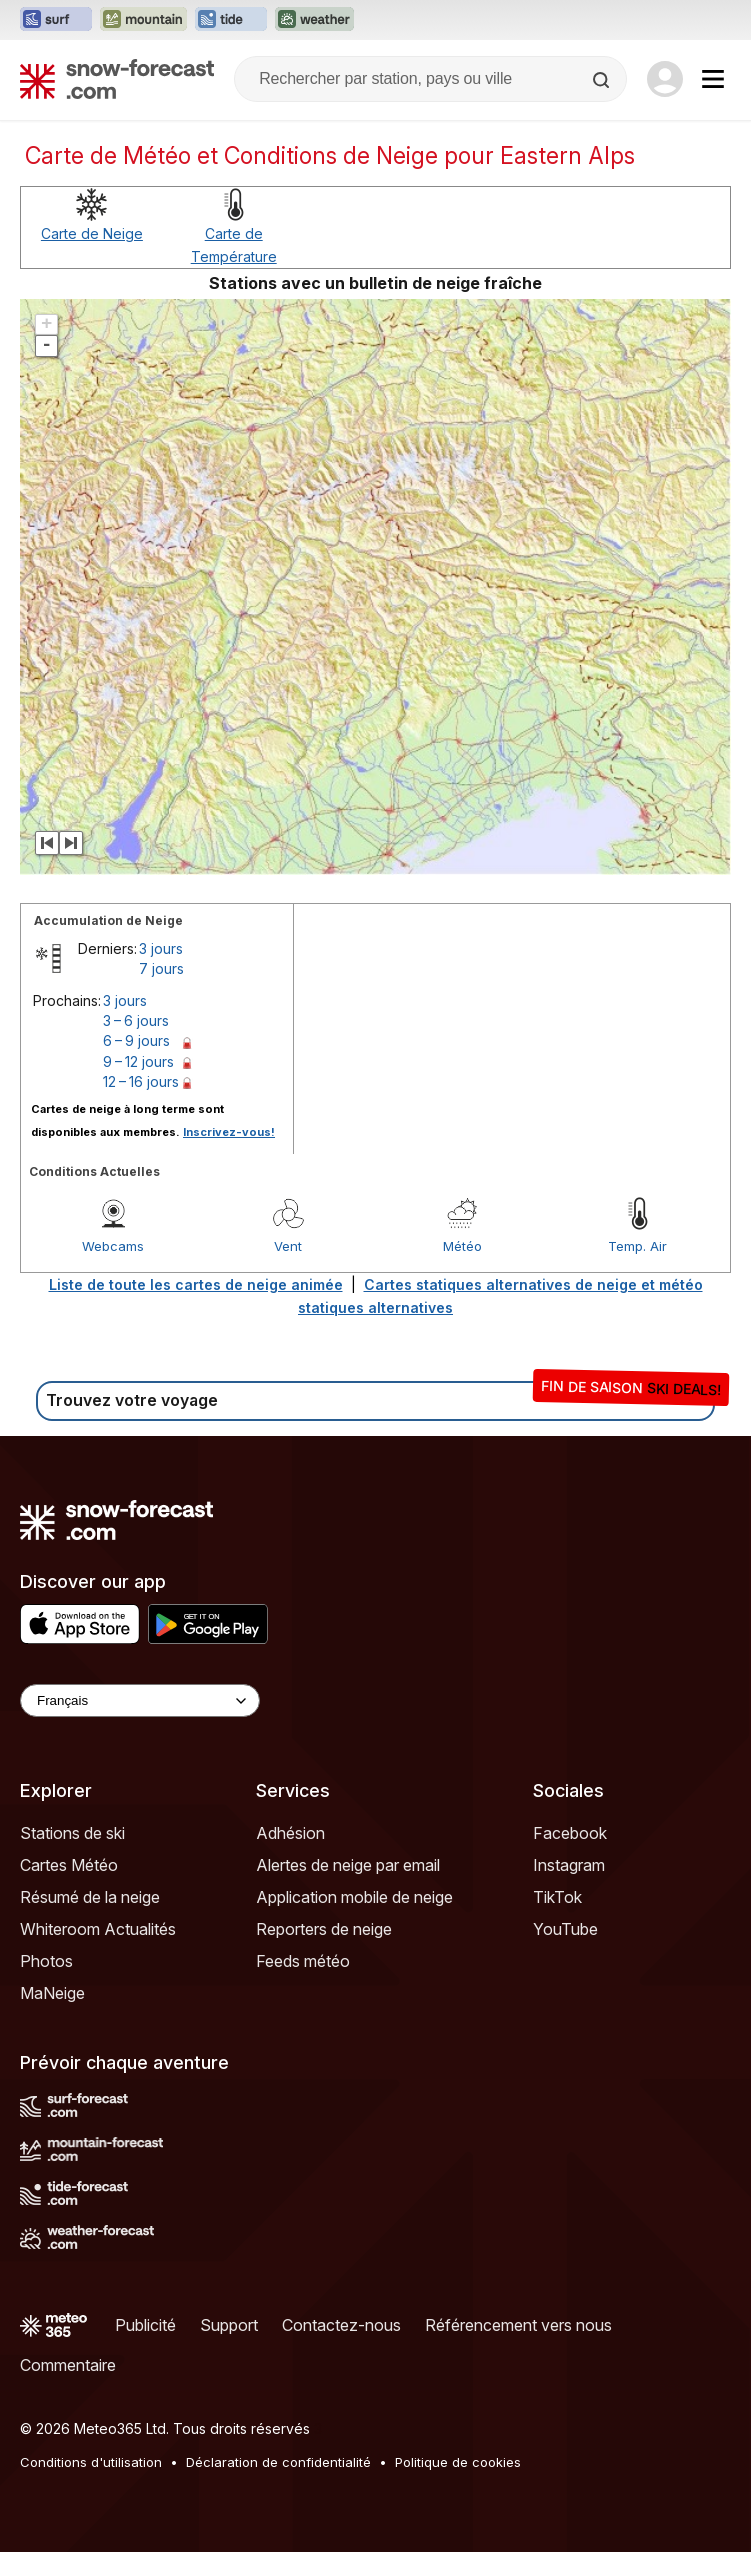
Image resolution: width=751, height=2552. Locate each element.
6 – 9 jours (136, 1040)
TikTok (557, 1897)
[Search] (603, 80)
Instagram (569, 1865)
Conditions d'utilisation (91, 2462)
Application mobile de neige (354, 1897)
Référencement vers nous (518, 2325)
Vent (288, 1246)
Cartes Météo (69, 1865)
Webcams (113, 1246)
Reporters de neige (324, 1929)
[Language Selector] (140, 1700)
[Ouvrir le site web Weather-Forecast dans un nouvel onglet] (314, 20)
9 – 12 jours (138, 1061)
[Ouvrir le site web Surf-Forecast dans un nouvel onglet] (56, 20)
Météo (462, 1246)
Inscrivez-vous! (229, 1132)
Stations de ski (72, 1833)
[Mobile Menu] (713, 79)
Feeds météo (303, 1961)
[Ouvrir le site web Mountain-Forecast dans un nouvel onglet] (143, 20)
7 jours (161, 968)
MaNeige (52, 1993)
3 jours (161, 948)
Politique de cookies (458, 2462)
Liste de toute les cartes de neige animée (196, 1284)
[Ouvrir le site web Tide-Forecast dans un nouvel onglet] (231, 20)
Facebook (570, 1833)
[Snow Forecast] (117, 79)
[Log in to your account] (665, 79)
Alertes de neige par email (348, 1865)
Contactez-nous (341, 2325)
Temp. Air (637, 1246)
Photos (46, 1961)
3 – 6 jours (136, 1020)
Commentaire (68, 2365)
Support (229, 2325)
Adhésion (290, 1833)
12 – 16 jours (141, 1081)
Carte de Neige (92, 233)
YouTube (565, 1929)
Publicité (145, 2325)
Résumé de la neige (90, 1897)
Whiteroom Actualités (98, 1929)
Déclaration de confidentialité (278, 2462)
